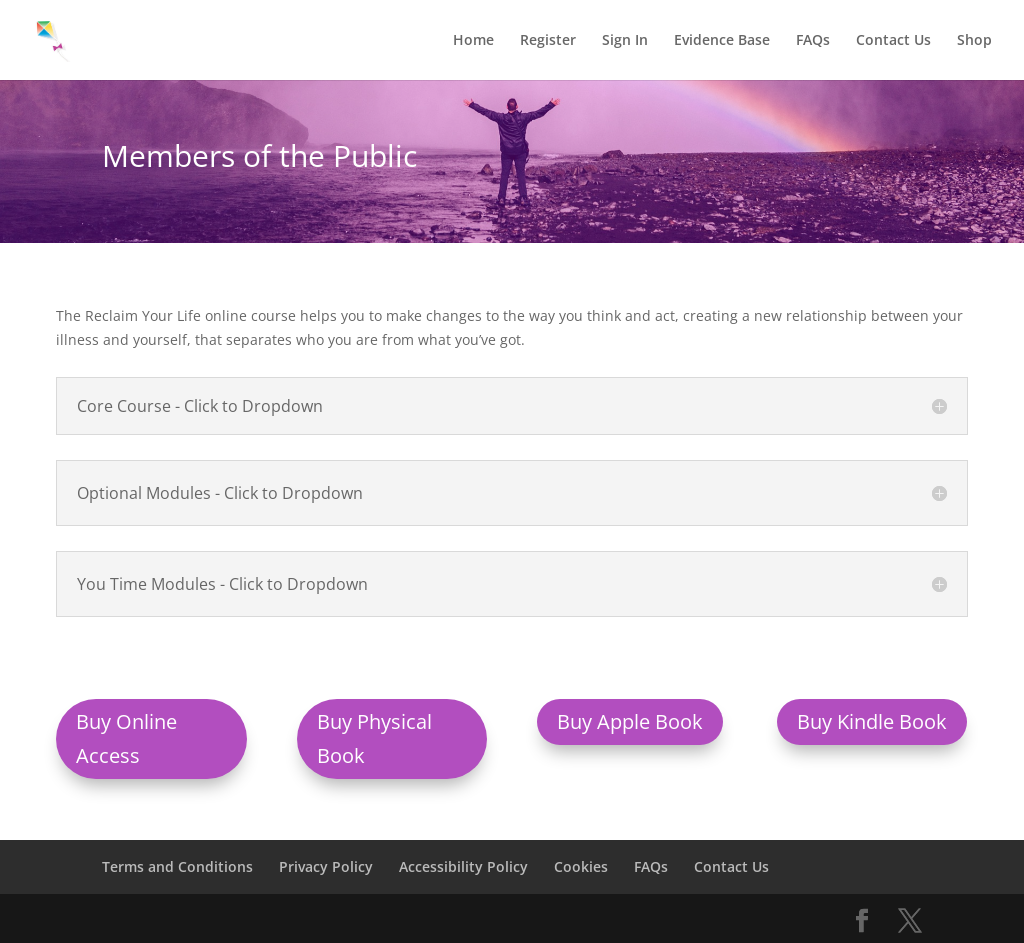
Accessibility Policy (463, 866)
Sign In (625, 41)
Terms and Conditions (177, 866)
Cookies (581, 866)
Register (548, 41)
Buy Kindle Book (872, 721)
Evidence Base (722, 41)
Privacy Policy (326, 866)
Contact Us (893, 41)
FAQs (813, 41)
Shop (974, 41)
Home (473, 41)
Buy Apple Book (630, 721)
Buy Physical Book (374, 738)
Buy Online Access (126, 738)
